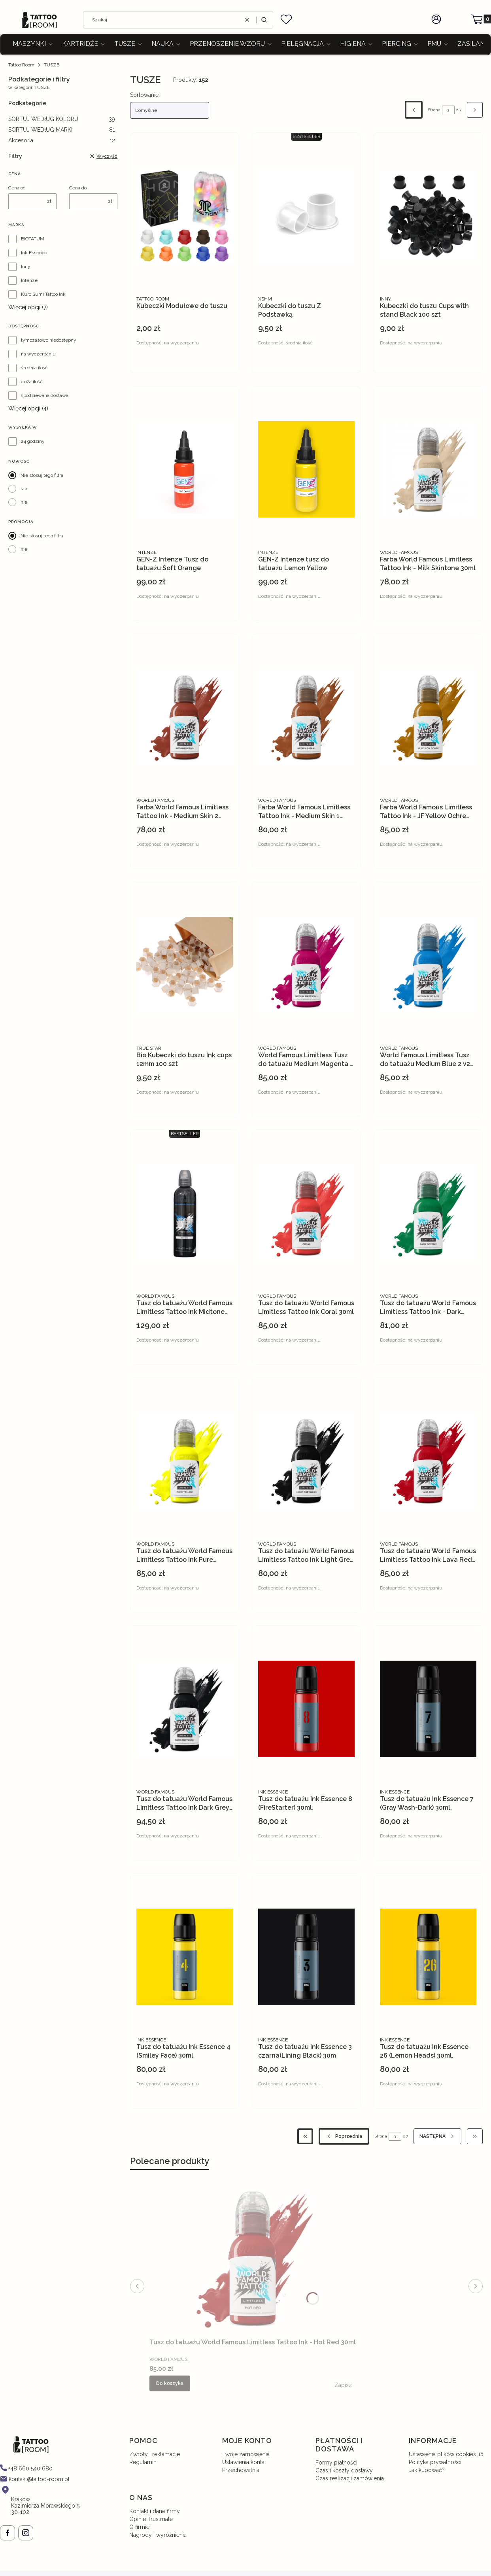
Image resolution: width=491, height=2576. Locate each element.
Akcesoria (61, 140)
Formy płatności (336, 2462)
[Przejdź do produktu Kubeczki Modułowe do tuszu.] (184, 216)
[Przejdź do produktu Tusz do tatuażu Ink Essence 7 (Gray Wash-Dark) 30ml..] (428, 1709)
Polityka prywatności (435, 2462)
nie (24, 502)
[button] (264, 19)
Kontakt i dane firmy (154, 2511)
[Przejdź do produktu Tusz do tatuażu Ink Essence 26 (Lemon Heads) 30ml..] (428, 1957)
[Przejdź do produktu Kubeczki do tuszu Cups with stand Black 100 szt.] (428, 216)
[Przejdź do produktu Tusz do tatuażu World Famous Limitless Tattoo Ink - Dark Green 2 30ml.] (428, 1213)
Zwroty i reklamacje (154, 2454)
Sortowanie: (145, 95)
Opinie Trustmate (151, 2519)
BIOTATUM (32, 239)
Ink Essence (34, 252)
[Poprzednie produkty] (344, 2136)
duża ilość (32, 381)
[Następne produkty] (437, 2136)
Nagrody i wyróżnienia (158, 2535)
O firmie (139, 2527)
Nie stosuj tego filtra (42, 475)
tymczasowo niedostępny (48, 340)
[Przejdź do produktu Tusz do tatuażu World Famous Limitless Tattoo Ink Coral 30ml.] (306, 1213)
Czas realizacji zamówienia (349, 2478)
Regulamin (143, 2462)
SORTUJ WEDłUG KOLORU (61, 119)
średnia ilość (34, 367)
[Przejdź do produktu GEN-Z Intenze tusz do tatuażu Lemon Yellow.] (306, 469)
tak (24, 488)
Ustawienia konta (243, 2462)
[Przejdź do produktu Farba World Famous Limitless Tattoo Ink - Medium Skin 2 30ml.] (184, 717)
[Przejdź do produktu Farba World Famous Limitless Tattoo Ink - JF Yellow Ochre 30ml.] (428, 717)
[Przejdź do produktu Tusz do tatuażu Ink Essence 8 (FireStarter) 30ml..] (306, 1709)
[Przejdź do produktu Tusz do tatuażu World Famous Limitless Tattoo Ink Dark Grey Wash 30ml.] (184, 1709)
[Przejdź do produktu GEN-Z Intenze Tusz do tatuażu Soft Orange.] (184, 469)
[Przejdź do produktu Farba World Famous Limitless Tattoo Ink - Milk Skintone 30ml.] (428, 469)
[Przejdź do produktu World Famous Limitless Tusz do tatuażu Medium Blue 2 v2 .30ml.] (428, 965)
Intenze (29, 280)
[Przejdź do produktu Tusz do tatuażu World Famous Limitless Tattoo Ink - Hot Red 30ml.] (252, 2258)
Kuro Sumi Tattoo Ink (43, 294)
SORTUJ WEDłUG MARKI (61, 130)
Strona (434, 110)
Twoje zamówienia (246, 2454)
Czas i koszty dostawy (344, 2470)
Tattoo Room (21, 65)
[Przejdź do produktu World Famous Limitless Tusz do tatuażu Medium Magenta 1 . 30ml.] (306, 965)
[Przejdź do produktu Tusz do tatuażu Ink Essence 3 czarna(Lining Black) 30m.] (306, 1957)
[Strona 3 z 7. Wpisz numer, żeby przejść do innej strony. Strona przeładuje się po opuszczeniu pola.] (448, 110)
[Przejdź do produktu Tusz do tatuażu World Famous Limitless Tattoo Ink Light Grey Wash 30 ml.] (306, 1461)
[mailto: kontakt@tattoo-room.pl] (35, 2479)
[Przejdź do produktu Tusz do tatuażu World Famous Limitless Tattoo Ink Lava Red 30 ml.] (428, 1461)
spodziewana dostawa (44, 395)
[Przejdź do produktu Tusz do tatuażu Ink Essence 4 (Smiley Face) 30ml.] (184, 1957)
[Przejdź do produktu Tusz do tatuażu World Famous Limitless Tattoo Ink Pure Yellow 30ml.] (184, 1461)
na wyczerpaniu (38, 354)
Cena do (78, 188)
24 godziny (33, 441)
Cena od (17, 188)
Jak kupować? (427, 2470)
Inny (25, 266)
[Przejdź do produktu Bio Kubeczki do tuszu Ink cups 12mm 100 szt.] (184, 965)
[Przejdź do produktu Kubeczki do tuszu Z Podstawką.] (306, 216)
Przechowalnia (240, 2470)
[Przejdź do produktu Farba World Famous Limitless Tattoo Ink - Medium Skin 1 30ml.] (306, 717)
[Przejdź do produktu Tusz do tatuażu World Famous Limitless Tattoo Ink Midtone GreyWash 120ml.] (184, 1213)
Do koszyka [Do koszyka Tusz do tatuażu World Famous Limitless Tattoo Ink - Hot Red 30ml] (169, 2383)
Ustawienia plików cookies (443, 2454)
